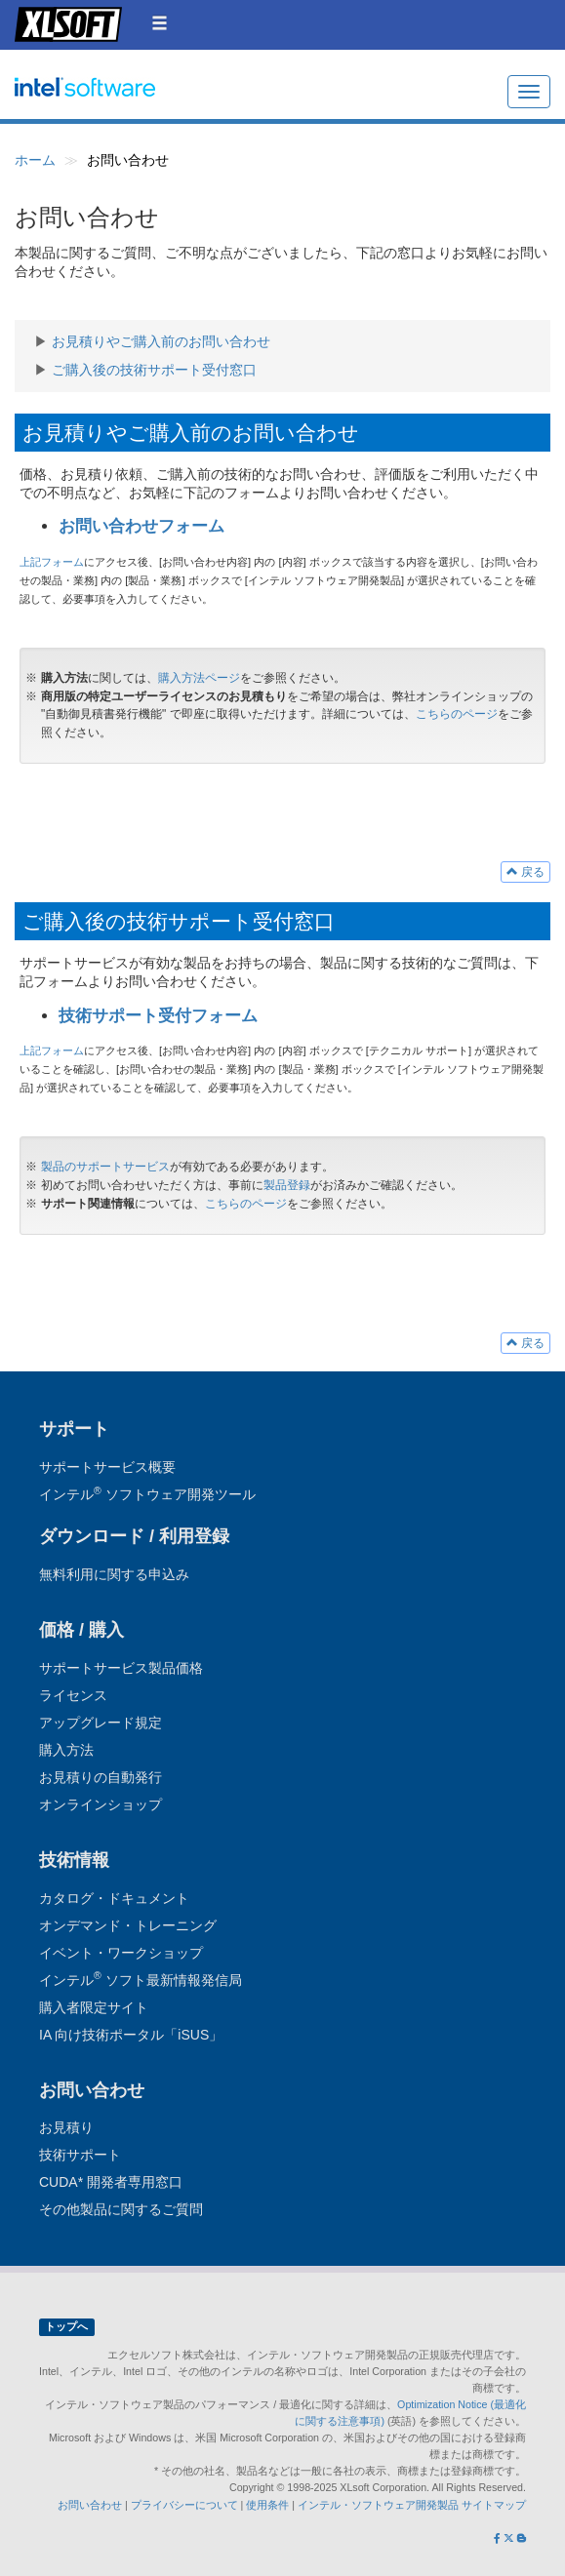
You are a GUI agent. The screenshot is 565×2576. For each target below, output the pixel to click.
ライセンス (73, 1695)
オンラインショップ (100, 1804)
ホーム (35, 160)
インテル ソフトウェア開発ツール (123, 98)
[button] (159, 23)
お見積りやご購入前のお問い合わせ (161, 341)
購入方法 (66, 1750)
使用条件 (267, 2505)
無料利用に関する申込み (114, 1574)
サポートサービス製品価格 (121, 1668)
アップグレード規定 (100, 1722)
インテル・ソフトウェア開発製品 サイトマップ (412, 2505)
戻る (525, 872)
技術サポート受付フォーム (158, 1016)
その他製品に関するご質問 (121, 2209)
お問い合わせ (90, 2505)
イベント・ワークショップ (121, 1953)
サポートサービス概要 (107, 1467)
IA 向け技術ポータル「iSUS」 (130, 2034)
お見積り (66, 2127)
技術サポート (80, 2154)
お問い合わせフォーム (141, 526)
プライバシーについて (184, 2505)
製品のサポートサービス (105, 1166)
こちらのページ (457, 714)
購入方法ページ (199, 678)
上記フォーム (52, 562)
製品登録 (286, 1185)
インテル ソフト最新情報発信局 (140, 1980)
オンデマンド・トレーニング (128, 1925)
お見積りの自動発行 (100, 1777)
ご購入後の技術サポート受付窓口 (154, 369)
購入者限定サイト (93, 2007)
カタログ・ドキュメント (114, 1898)
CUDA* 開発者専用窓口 (110, 2182)
